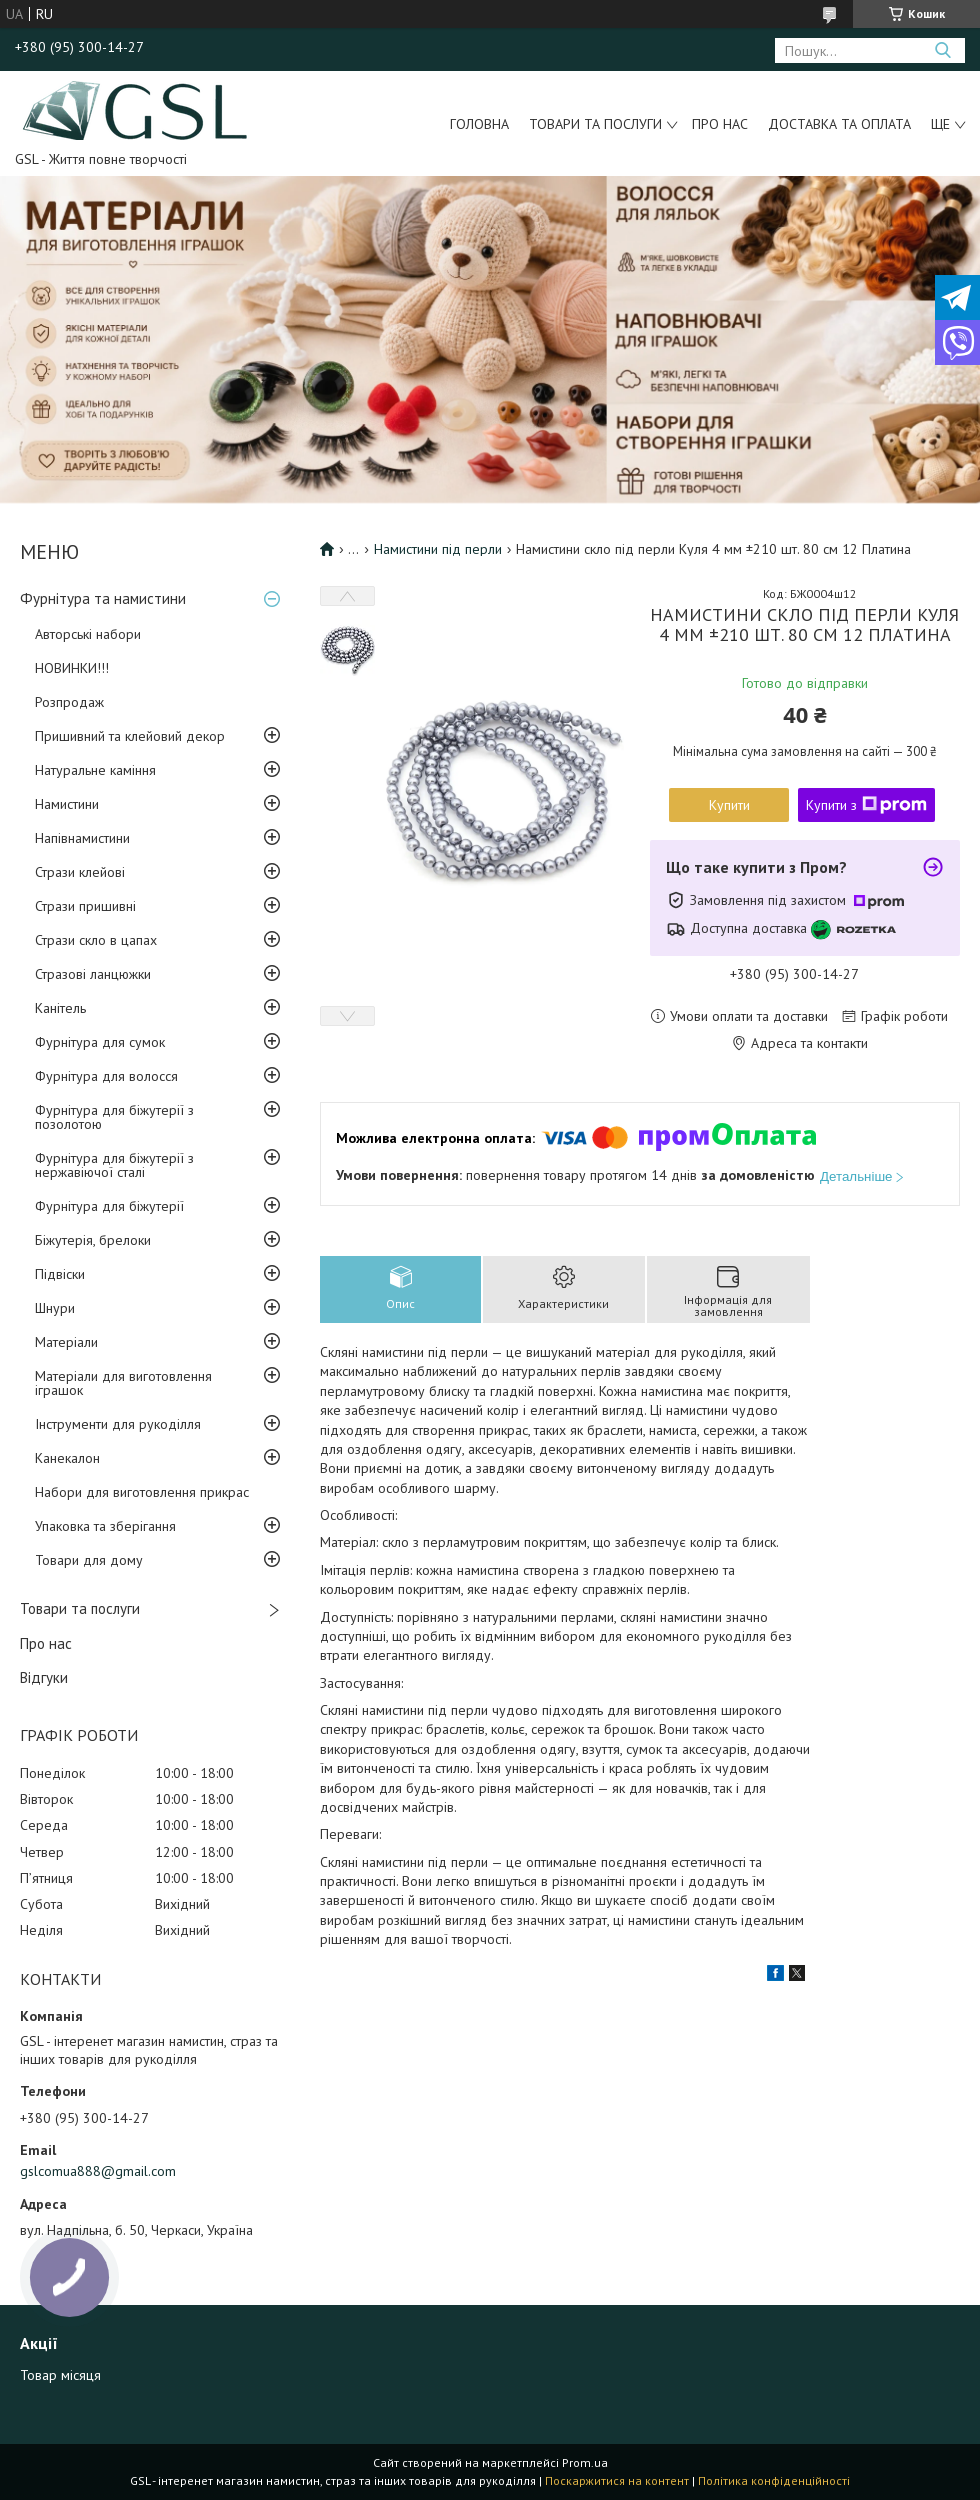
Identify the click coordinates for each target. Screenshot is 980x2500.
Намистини (67, 804)
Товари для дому (89, 1560)
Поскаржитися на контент (617, 2480)
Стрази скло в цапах (96, 940)
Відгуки (44, 1677)
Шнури (55, 1308)
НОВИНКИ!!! (72, 668)
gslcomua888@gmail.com (98, 2171)
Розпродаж (69, 702)
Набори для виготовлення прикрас (142, 1492)
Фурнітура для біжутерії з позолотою (114, 1117)
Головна (479, 124)
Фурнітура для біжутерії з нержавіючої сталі (114, 1165)
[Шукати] (942, 50)
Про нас (720, 124)
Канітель (60, 1008)
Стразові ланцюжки (93, 974)
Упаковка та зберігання (105, 1526)
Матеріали (66, 1342)
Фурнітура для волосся (106, 1076)
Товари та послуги (595, 124)
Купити (729, 805)
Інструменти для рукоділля (118, 1424)
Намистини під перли (438, 549)
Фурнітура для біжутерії (109, 1206)
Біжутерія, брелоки (93, 1240)
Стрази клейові (80, 872)
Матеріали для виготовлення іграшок (123, 1383)
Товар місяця (60, 2375)
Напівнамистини (82, 838)
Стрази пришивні (85, 906)
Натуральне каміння (95, 770)
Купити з (866, 805)
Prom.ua (585, 2462)
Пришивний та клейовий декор (130, 736)
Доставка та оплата (839, 124)
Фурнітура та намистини (103, 598)
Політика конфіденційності (774, 2480)
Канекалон (67, 1458)
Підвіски (60, 1274)
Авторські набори (88, 634)
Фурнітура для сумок (100, 1042)
